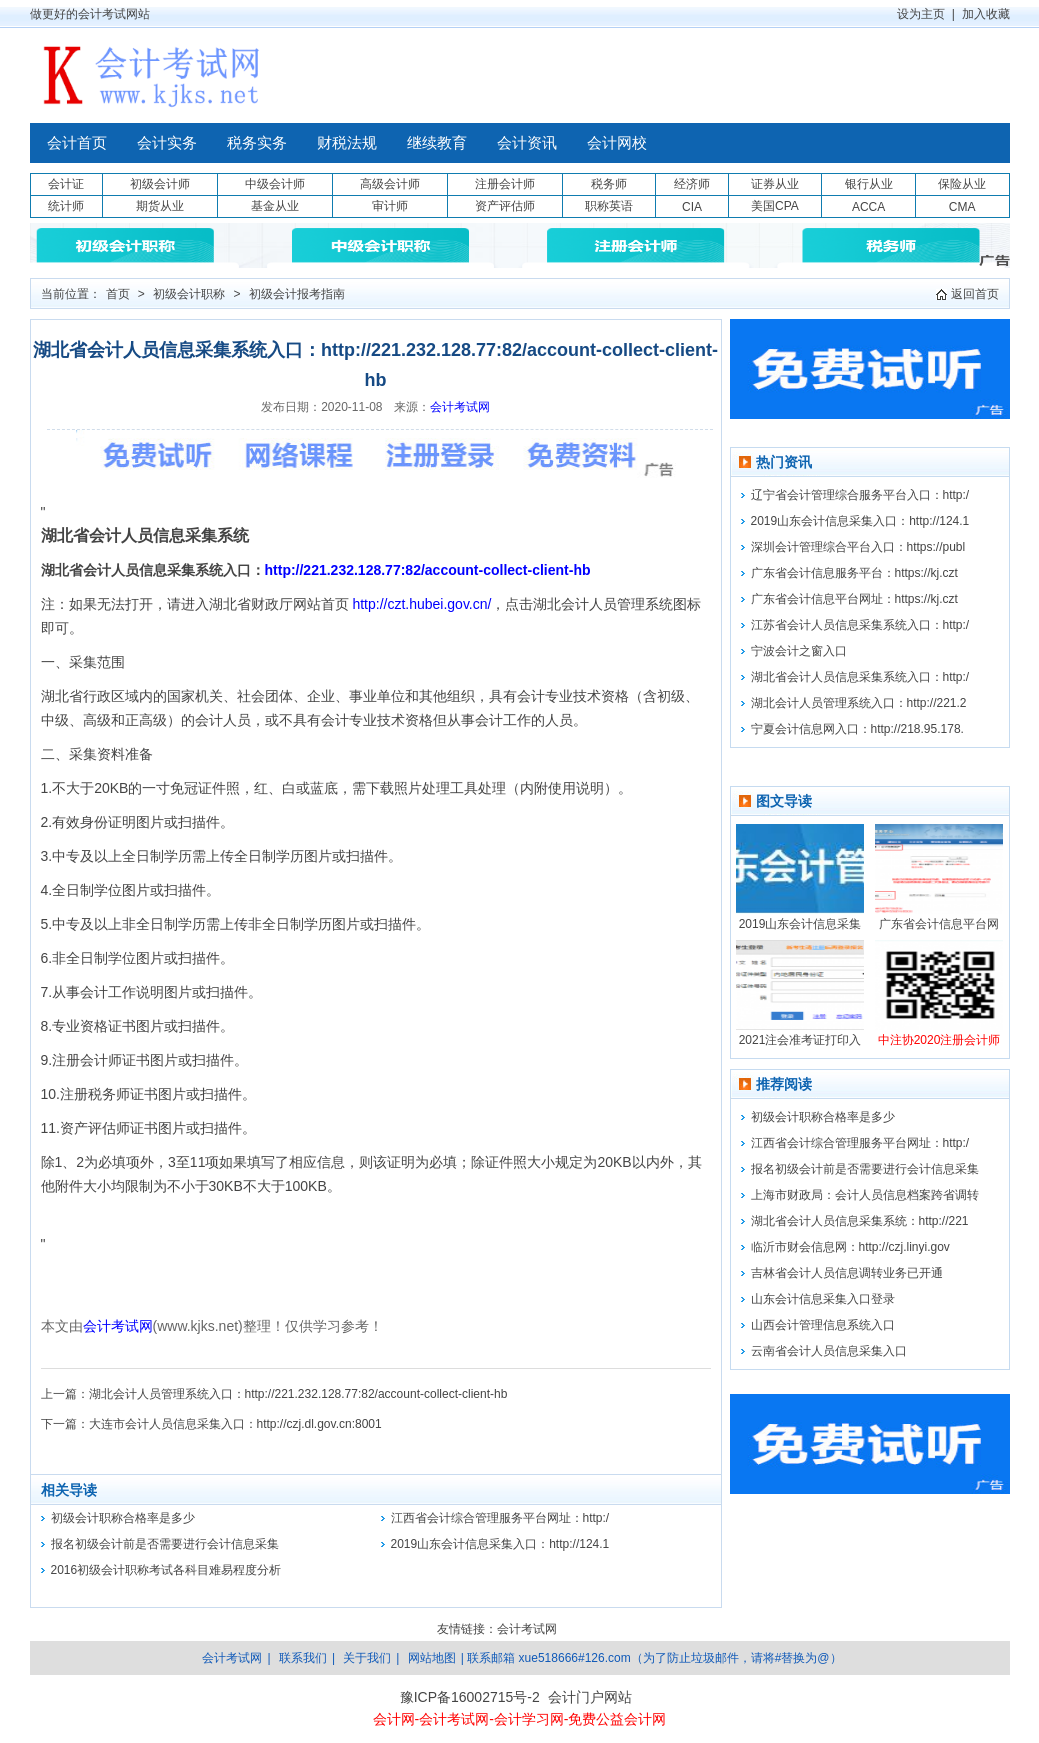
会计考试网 (460, 407)
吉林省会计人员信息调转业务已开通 (847, 1273)
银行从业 (869, 184)
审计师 (390, 206)
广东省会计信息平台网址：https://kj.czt (854, 599)
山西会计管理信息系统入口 (823, 1325)
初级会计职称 (189, 294)
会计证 (66, 184)
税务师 (609, 184)
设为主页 (921, 14)
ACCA (868, 207)
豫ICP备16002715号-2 (470, 1697)
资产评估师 (505, 206)
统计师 (66, 206)
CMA (962, 207)
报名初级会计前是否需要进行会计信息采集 (165, 1544)
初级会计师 (160, 184)
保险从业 (962, 184)
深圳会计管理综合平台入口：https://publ (858, 547)
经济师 (692, 184)
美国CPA (775, 206)
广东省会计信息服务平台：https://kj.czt (854, 573)
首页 (118, 294)
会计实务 (167, 143)
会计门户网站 (590, 1697)
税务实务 (257, 143)
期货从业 (160, 206)
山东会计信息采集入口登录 (823, 1299)
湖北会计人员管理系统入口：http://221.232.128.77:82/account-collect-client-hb (298, 1394)
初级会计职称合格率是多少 (123, 1518)
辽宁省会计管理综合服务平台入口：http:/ (860, 495)
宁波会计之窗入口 (799, 651)
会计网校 (617, 143)
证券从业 (775, 184)
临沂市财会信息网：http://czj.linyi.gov (850, 1247)
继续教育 (437, 143)
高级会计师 (390, 184)
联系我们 (303, 1658)
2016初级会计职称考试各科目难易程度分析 (166, 1570)
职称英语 (609, 206)
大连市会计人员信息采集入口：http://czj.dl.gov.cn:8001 (235, 1424)
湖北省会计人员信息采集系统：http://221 (860, 1221)
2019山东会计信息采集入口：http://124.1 (500, 1544)
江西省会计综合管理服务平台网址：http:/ (500, 1518)
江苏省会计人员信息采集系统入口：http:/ (860, 625)
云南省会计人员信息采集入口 (829, 1351)
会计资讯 (527, 143)
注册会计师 (505, 184)
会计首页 (77, 143)
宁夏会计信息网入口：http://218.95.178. (857, 729)
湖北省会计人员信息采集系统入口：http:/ (860, 677)
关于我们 (367, 1658)
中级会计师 (275, 184)
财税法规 (347, 143)
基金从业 (275, 206)
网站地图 (432, 1658)
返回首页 (975, 294)
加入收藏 (986, 14)
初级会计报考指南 (297, 294)
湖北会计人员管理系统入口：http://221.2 (859, 703)
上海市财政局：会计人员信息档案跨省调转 (865, 1195)
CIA (692, 207)
